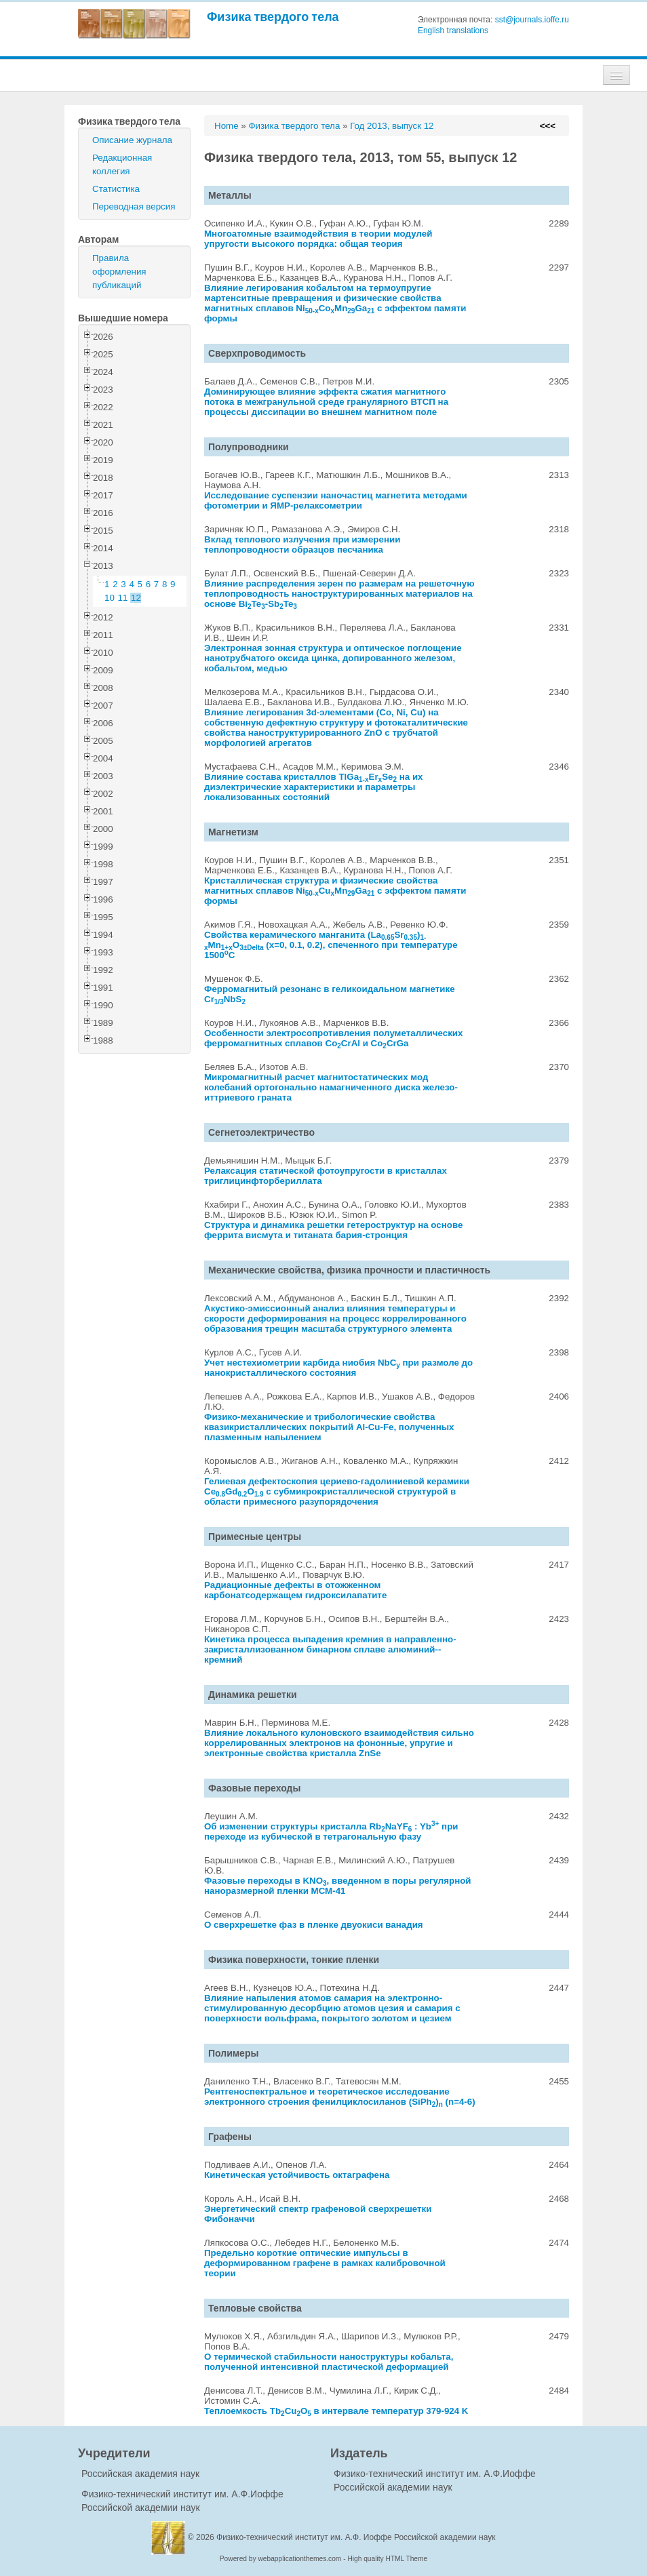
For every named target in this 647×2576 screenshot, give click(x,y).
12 (136, 598)
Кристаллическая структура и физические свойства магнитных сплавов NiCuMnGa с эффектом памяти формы (335, 890)
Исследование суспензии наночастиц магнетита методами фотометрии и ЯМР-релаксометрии (335, 500)
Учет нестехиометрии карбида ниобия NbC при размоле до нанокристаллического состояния (338, 1368)
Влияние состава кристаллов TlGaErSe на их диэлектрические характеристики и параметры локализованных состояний (313, 787)
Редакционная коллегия (122, 164)
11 (123, 598)
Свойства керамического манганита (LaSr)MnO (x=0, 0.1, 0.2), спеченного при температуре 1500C (331, 945)
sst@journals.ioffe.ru (532, 19)
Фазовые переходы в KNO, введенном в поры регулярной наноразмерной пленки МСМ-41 (337, 1886)
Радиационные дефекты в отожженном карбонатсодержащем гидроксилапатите (295, 1590)
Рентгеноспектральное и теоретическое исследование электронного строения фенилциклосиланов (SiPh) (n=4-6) (339, 2096)
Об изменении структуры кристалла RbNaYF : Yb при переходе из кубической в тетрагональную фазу (331, 1831)
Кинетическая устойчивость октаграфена (296, 2175)
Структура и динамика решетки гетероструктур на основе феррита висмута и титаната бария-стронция (333, 1230)
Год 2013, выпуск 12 (391, 126)
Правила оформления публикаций (119, 271)
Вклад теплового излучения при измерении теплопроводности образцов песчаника (302, 544)
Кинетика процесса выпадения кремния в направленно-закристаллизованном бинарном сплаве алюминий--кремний (330, 1649)
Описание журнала (132, 140)
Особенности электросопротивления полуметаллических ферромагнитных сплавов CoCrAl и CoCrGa (333, 1038)
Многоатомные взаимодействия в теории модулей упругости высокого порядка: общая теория (318, 239)
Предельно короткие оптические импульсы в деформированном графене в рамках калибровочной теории (325, 2263)
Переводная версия (133, 206)
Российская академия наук (140, 2473)
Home (226, 126)
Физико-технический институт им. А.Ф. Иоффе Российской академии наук (356, 2537)
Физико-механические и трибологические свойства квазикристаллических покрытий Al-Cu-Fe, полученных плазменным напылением (329, 1427)
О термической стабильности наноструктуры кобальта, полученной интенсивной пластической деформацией (328, 2362)
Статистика (116, 189)
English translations (453, 30)
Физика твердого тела (273, 16)
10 (109, 598)
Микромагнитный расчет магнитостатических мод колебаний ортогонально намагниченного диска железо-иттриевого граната (331, 1087)
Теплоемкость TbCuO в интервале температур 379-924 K (336, 2411)
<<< (547, 126)
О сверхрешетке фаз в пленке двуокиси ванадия (313, 1925)
